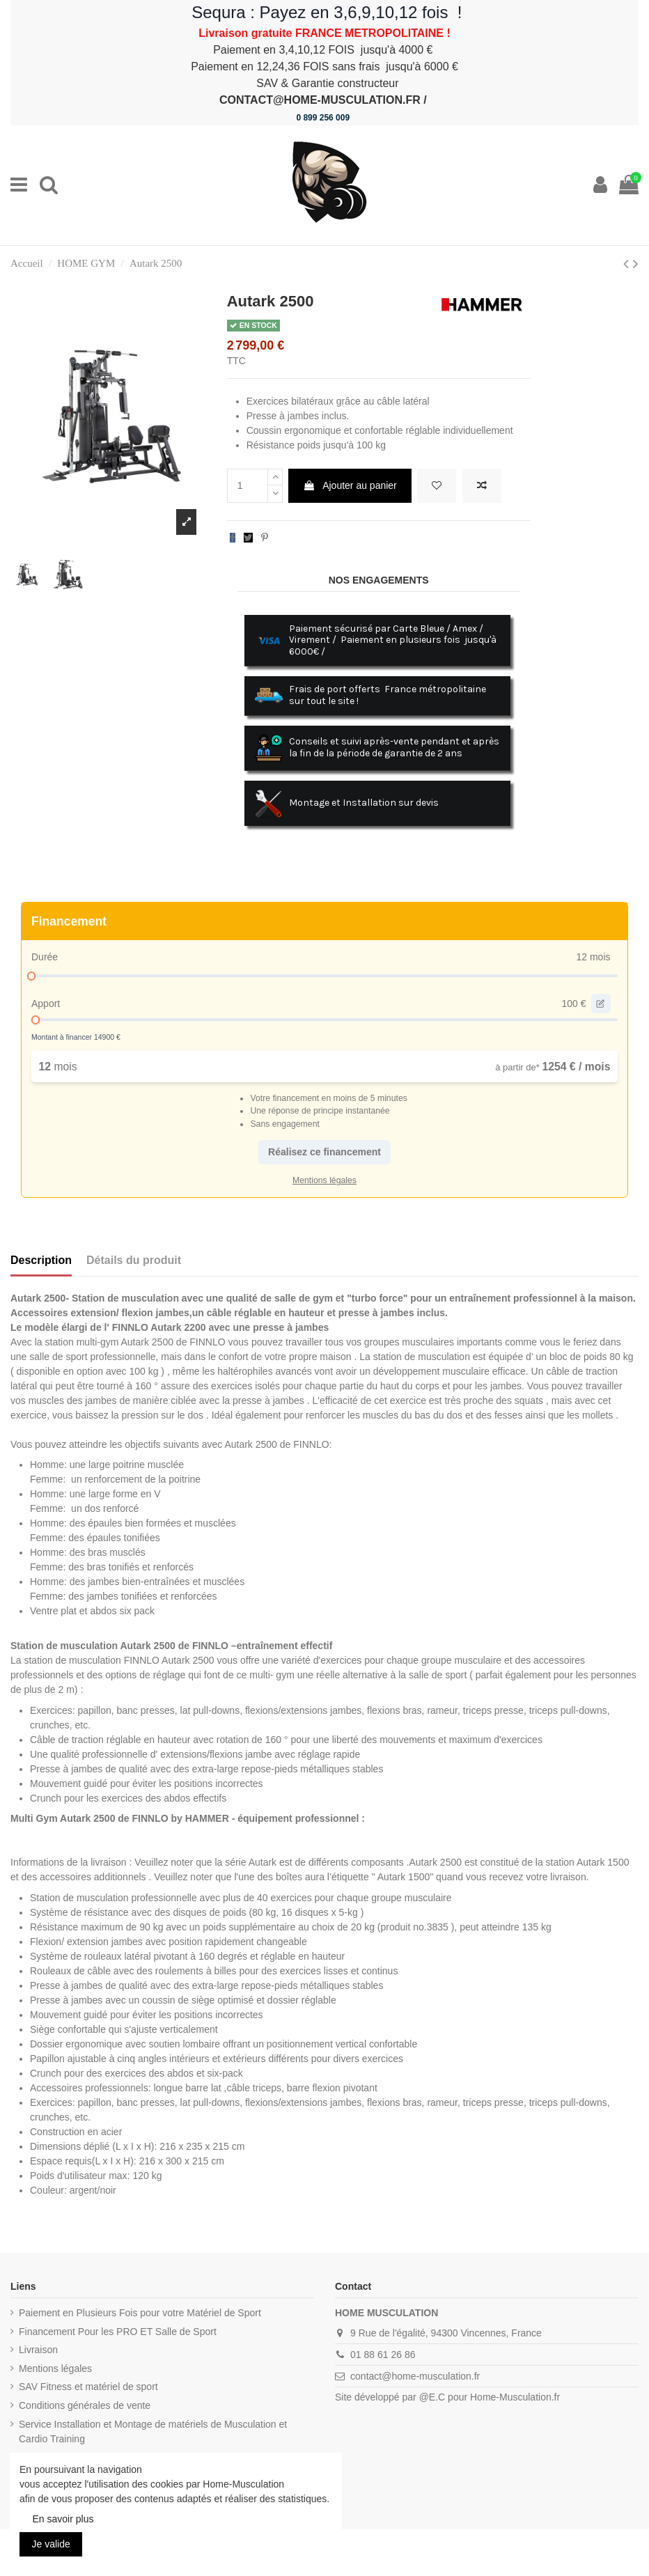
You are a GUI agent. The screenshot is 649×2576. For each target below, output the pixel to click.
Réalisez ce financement (324, 1151)
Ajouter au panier (350, 485)
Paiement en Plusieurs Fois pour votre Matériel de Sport (140, 2312)
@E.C (432, 2397)
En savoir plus (63, 2518)
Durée (44, 956)
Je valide (51, 2544)
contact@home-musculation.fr (415, 2376)
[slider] (31, 975)
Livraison (38, 2349)
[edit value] (601, 1003)
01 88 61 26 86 (382, 2354)
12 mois (593, 956)
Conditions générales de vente (84, 2405)
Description (41, 1260)
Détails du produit (133, 1260)
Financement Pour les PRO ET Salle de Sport (118, 2331)
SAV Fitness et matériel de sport (88, 2386)
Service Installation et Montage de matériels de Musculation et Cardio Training (153, 2431)
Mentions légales (55, 2368)
